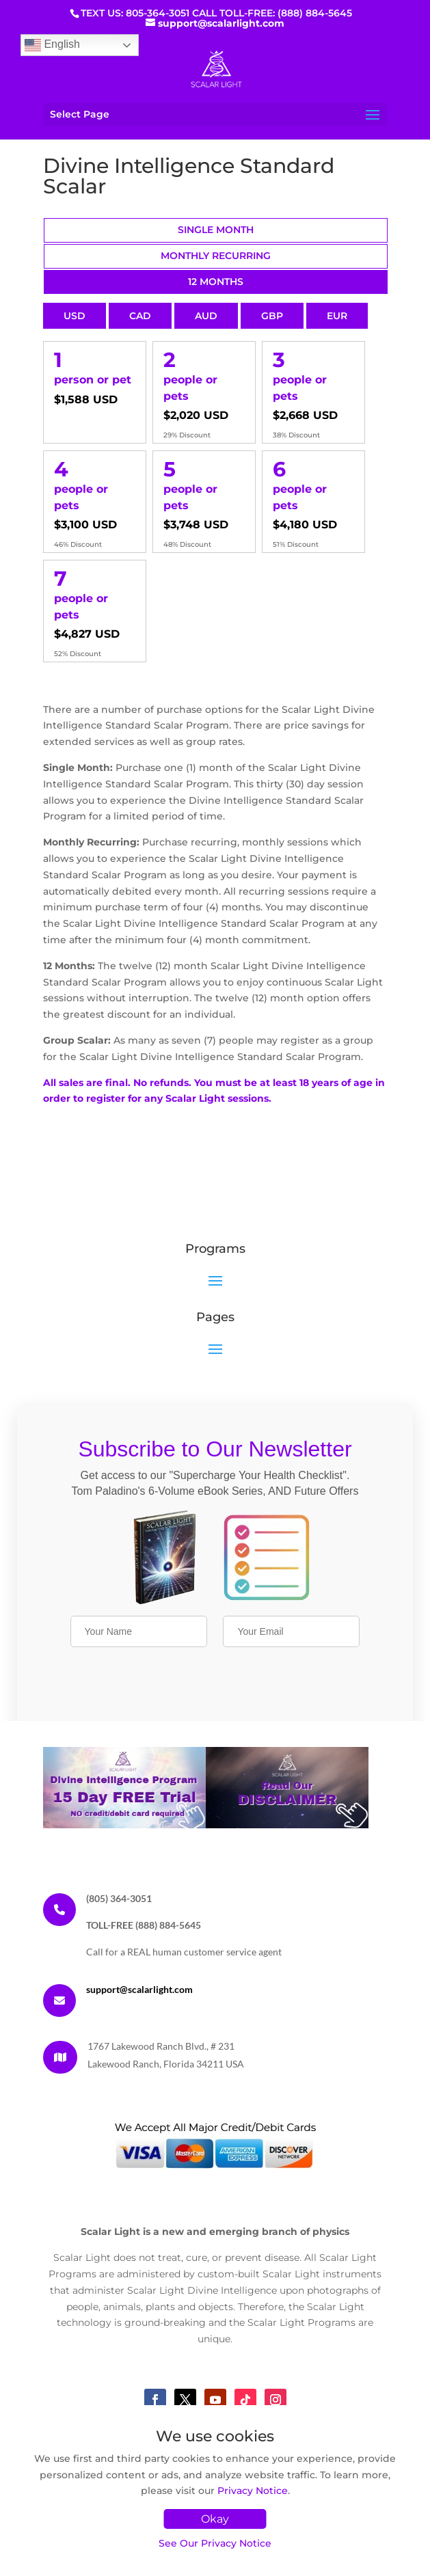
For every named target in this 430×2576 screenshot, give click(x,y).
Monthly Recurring (216, 255)
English (52, 45)
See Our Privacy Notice (215, 2543)
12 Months (215, 281)
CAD (140, 316)
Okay (215, 2518)
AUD (206, 316)
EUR (337, 316)
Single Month (216, 229)
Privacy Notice (252, 2490)
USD (74, 316)
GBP (272, 316)
